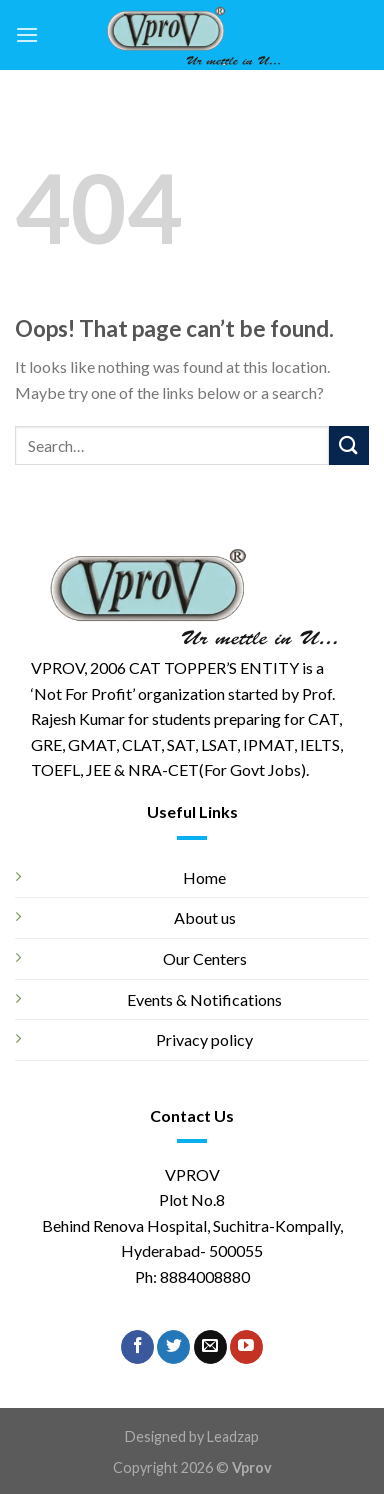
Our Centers (205, 958)
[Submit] (349, 445)
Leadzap (233, 1436)
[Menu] (27, 34)
